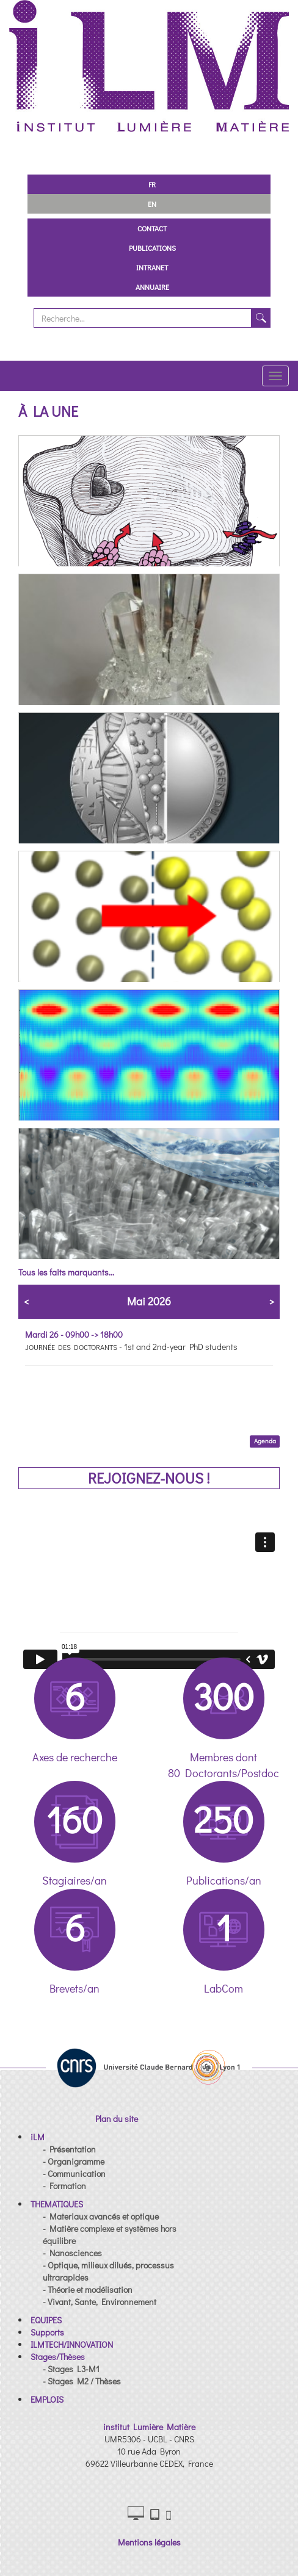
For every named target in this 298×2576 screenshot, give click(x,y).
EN (152, 204)
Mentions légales (149, 2542)
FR (152, 184)
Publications (152, 248)
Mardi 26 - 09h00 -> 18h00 (74, 1334)
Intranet (152, 267)
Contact (152, 228)
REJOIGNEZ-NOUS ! (149, 1477)
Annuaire (152, 287)
